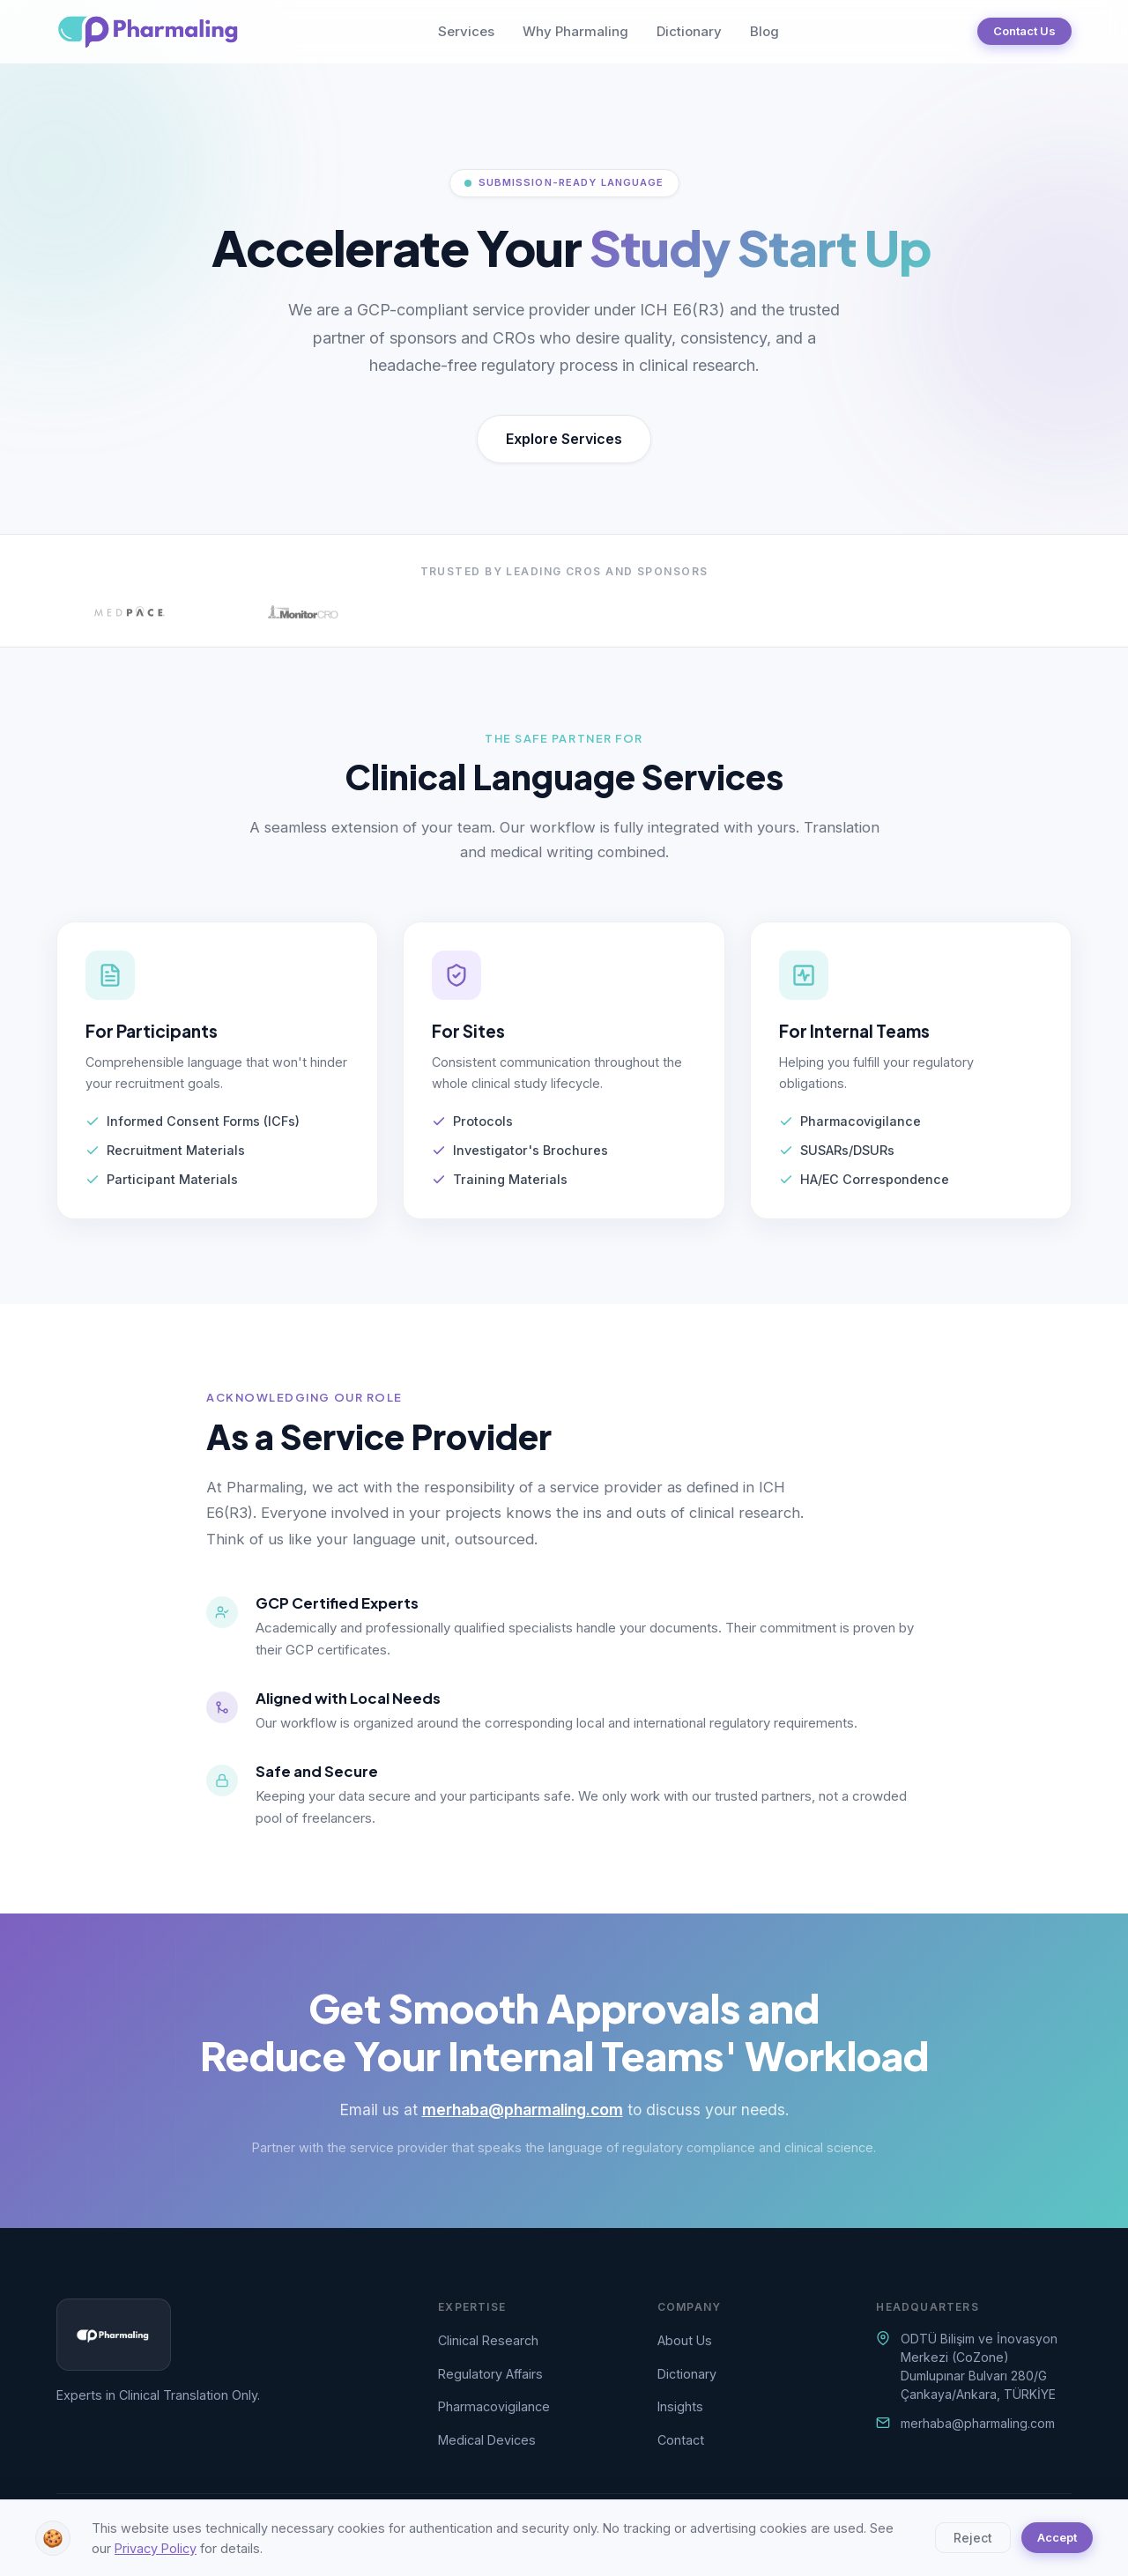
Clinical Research (488, 2340)
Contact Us (1024, 31)
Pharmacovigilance (494, 2406)
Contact (680, 2439)
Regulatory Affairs (490, 2373)
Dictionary (689, 31)
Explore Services (564, 439)
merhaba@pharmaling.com (522, 2109)
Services (466, 31)
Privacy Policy (156, 2548)
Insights (680, 2406)
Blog (764, 31)
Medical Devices (487, 2439)
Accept (1057, 2537)
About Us (684, 2340)
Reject (973, 2537)
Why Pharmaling (575, 31)
